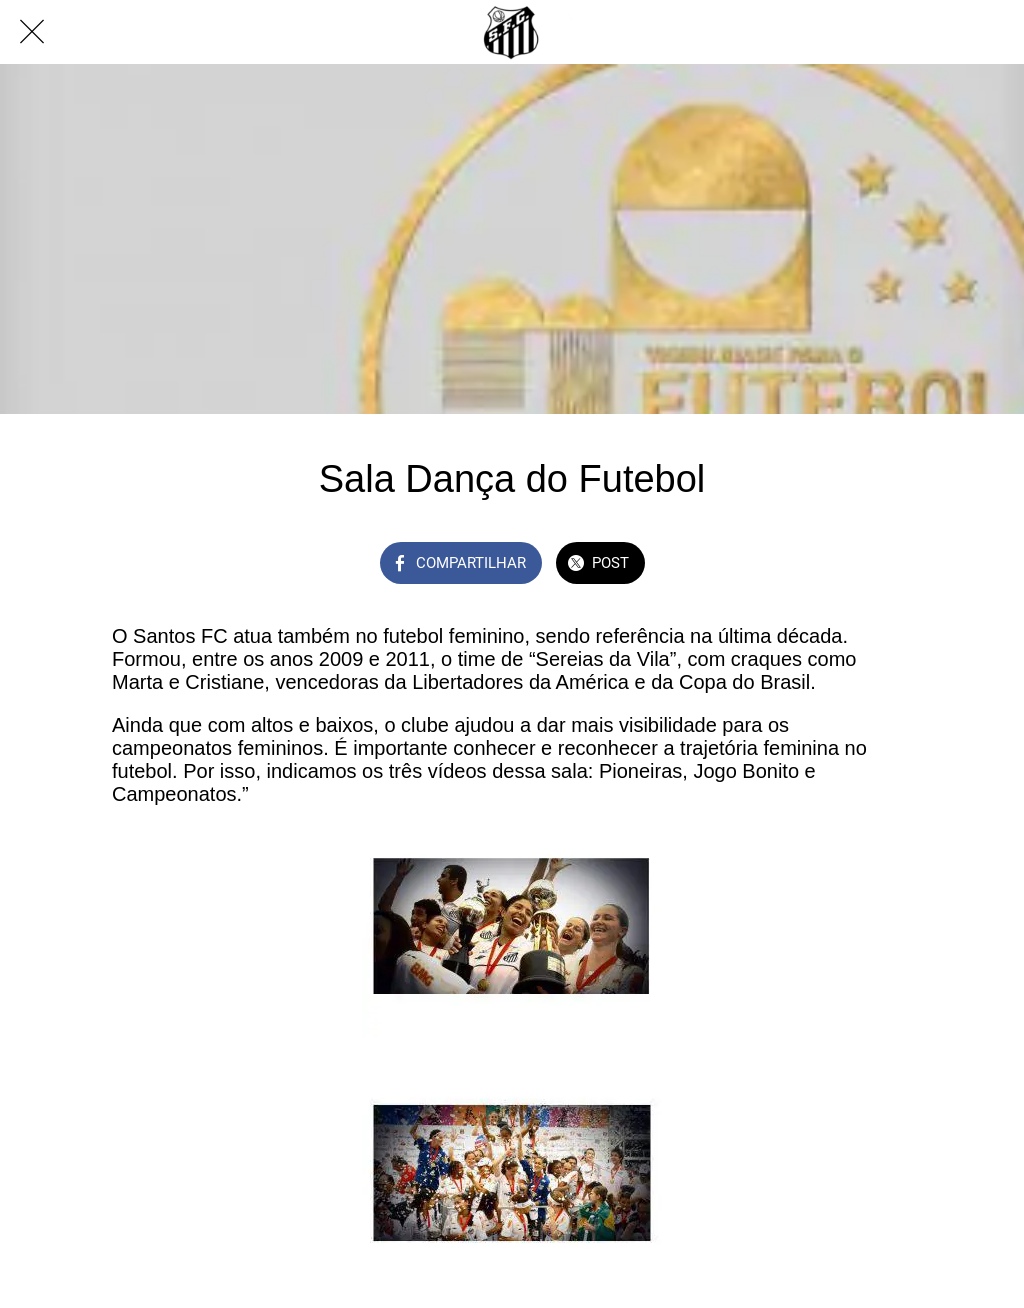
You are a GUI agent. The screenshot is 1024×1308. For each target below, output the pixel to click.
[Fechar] (32, 32)
